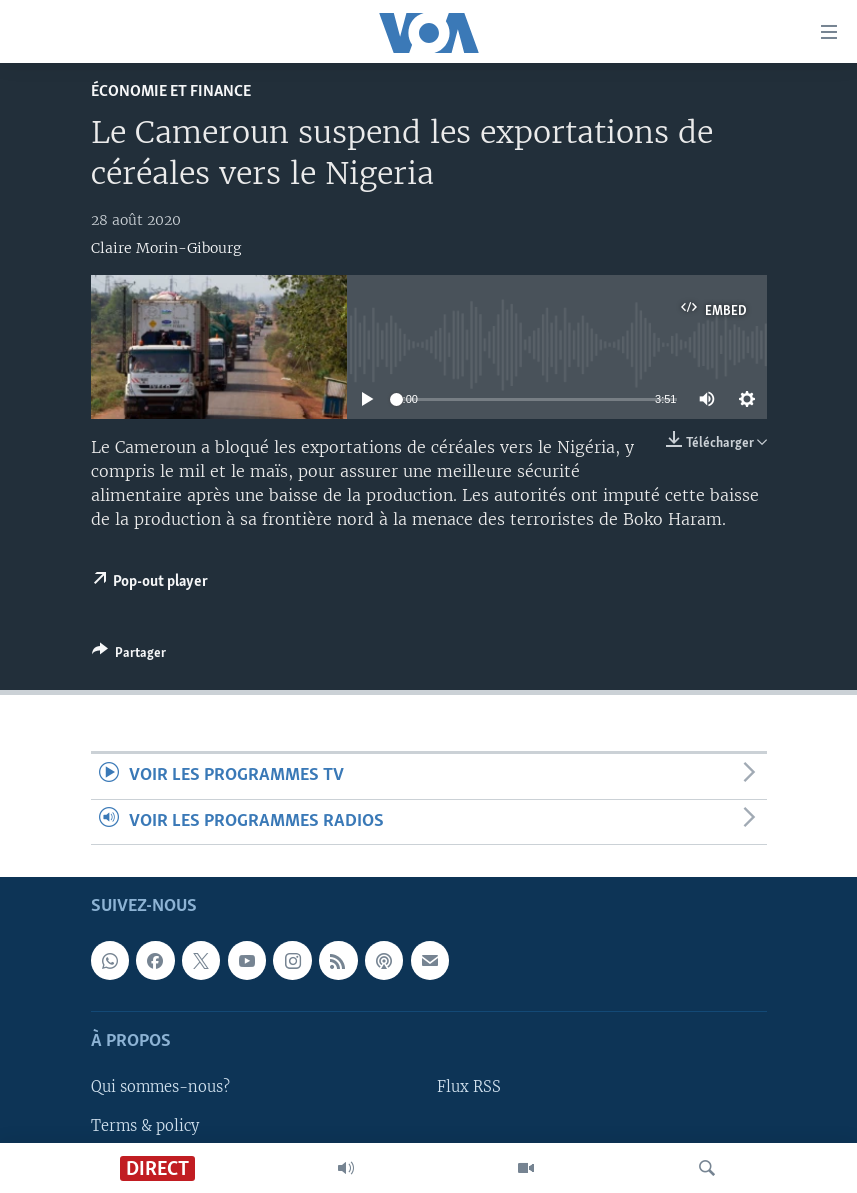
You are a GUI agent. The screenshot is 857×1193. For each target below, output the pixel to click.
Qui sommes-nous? (160, 1087)
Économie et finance (171, 91)
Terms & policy (145, 1125)
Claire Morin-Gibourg (166, 248)
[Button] (129, 656)
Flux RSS (469, 1087)
